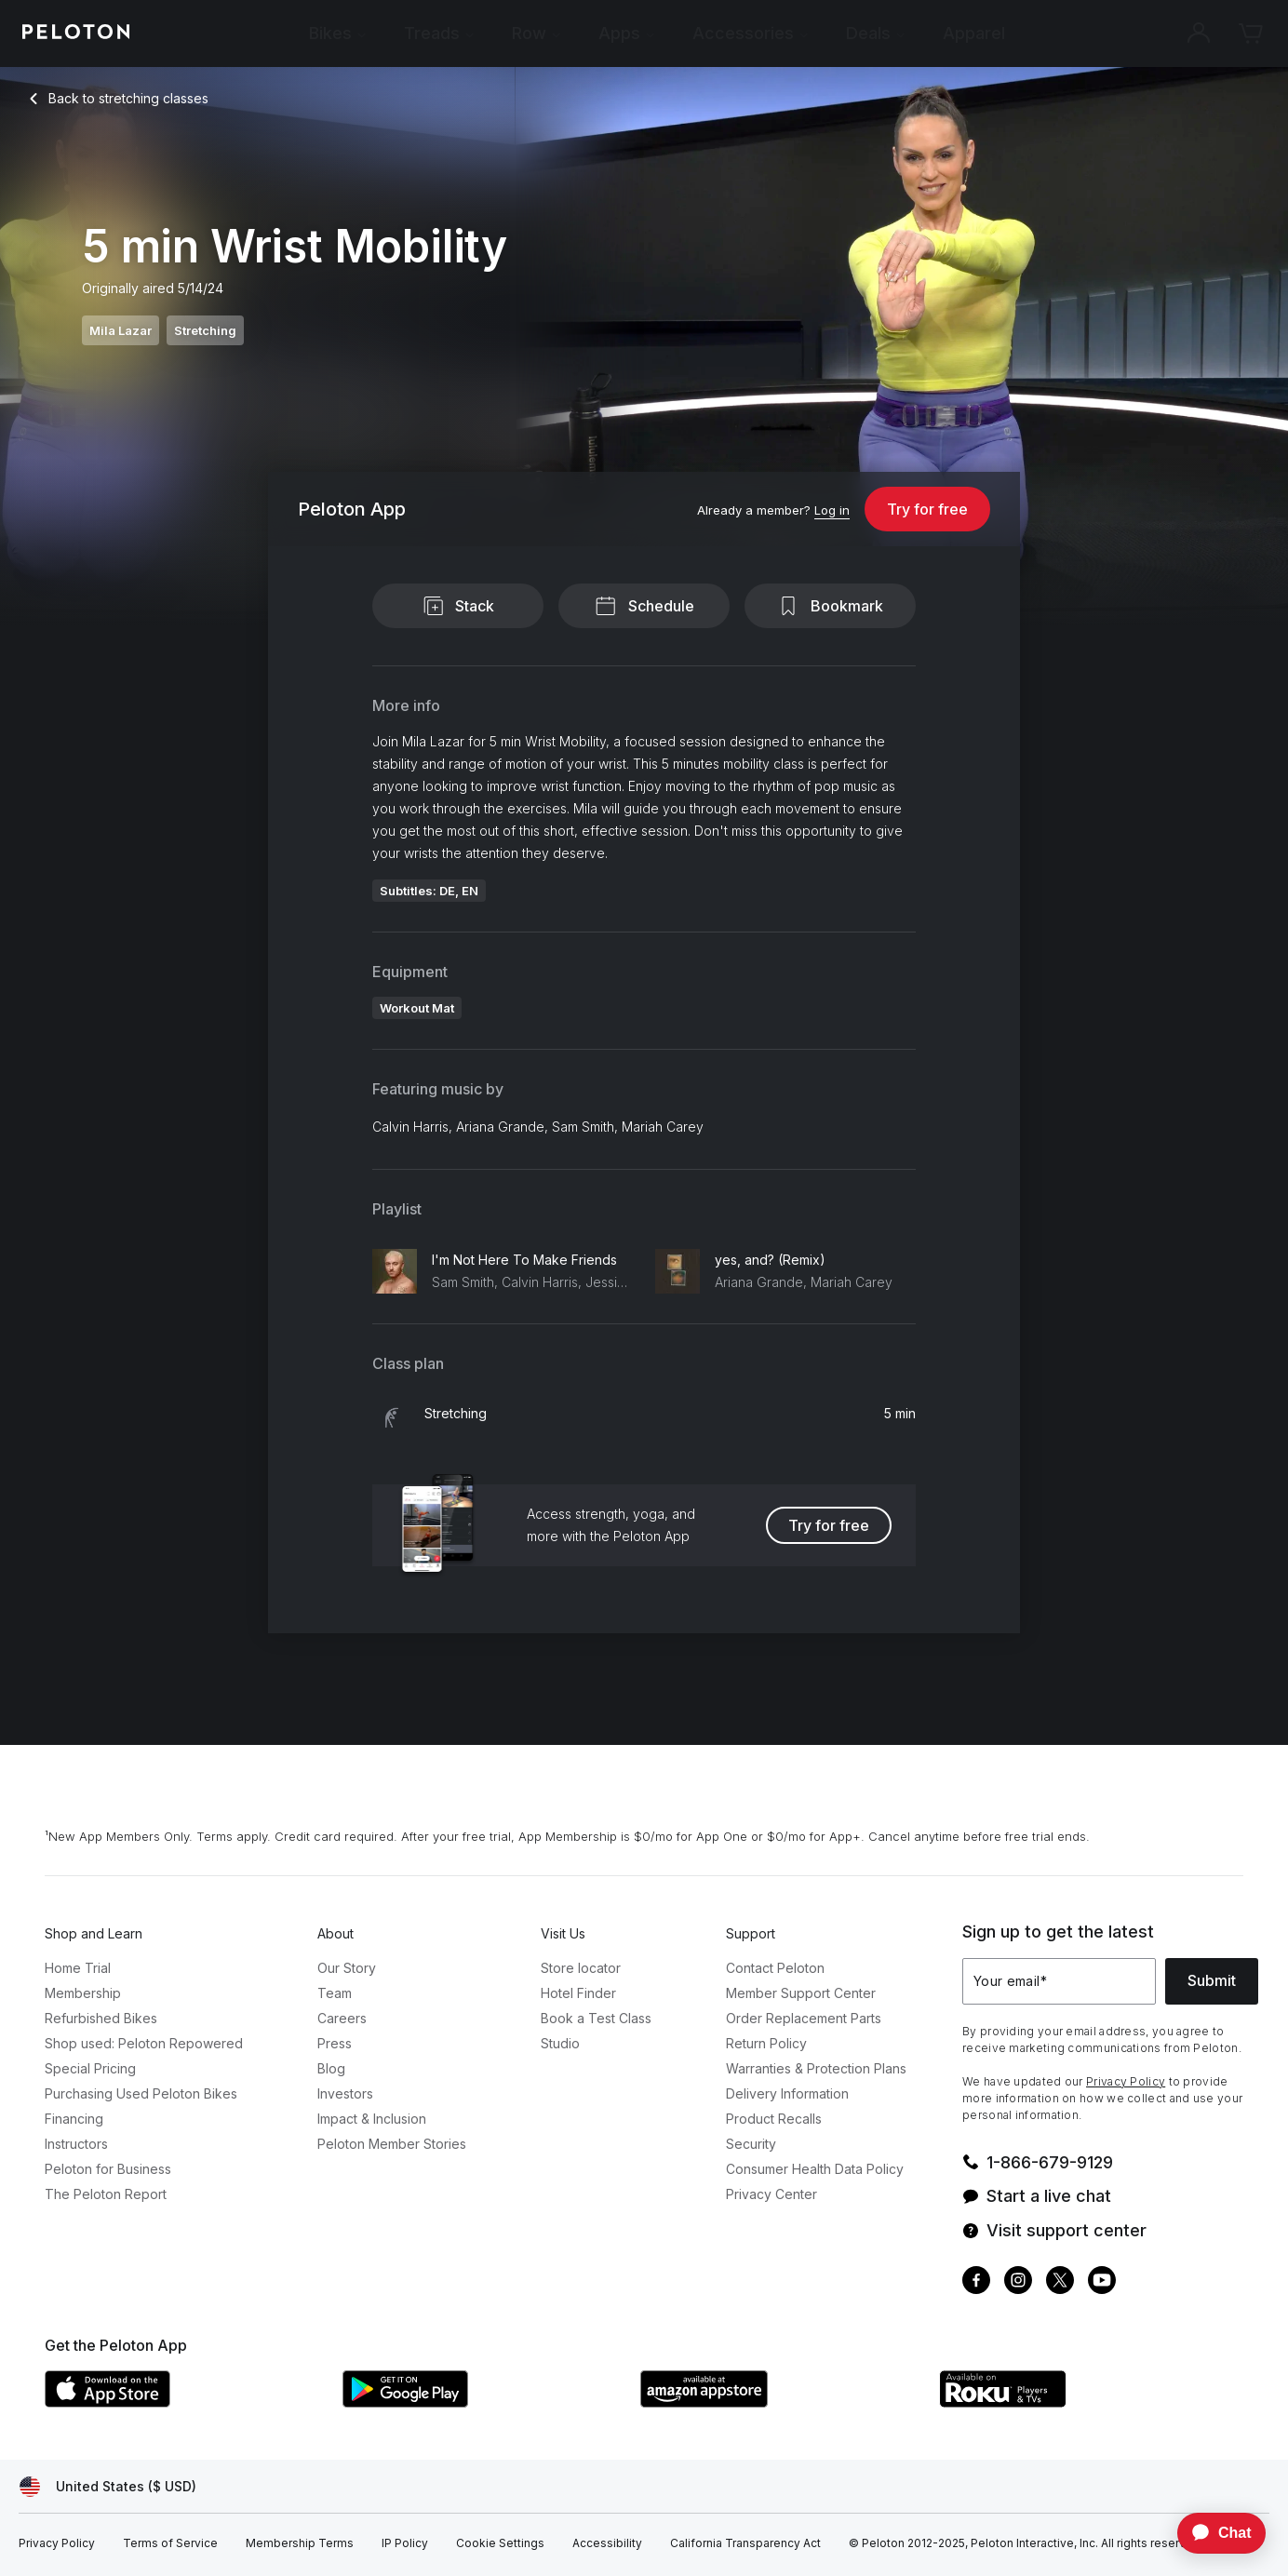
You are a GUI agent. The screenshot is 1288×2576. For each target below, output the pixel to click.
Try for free (927, 509)
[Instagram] (1018, 2282)
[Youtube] (1102, 2282)
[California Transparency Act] (745, 2543)
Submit (1211, 1980)
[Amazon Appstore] (779, 2402)
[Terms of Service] (170, 2543)
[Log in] (832, 511)
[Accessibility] (607, 2543)
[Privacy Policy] (57, 2543)
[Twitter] (1060, 2282)
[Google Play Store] (482, 2402)
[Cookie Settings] (500, 2543)
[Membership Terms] (300, 2543)
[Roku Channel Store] (1077, 2402)
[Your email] (1059, 1981)
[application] (1212, 2533)
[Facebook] (976, 2282)
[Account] (1199, 33)
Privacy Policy (1125, 2081)
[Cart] (1251, 33)
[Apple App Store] (184, 2402)
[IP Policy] (405, 2543)
